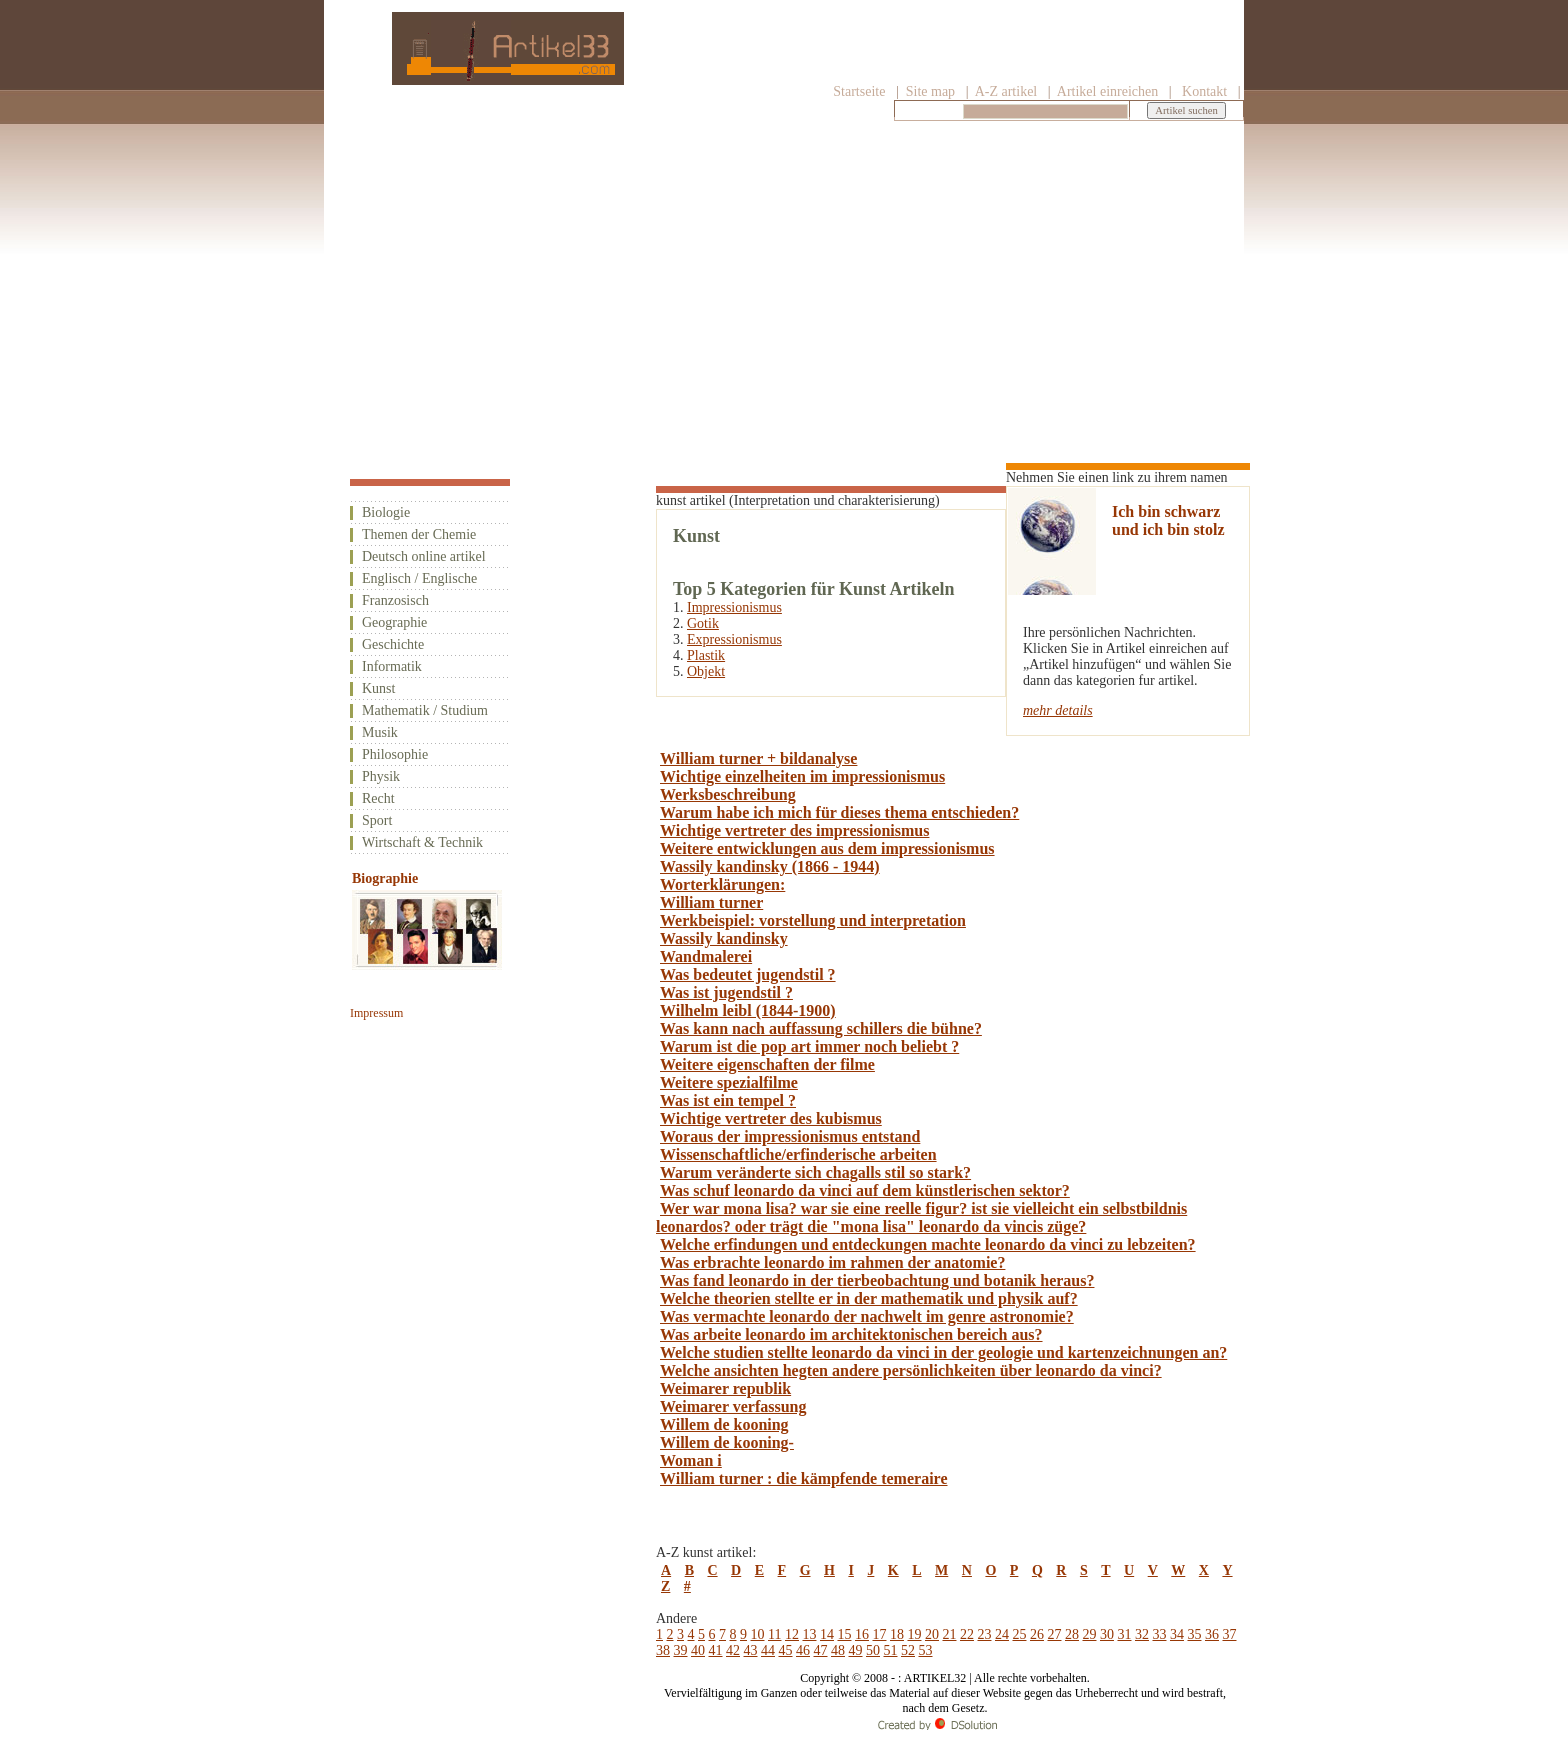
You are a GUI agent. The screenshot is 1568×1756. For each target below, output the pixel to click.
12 (792, 1634)
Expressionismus (734, 639)
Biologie (386, 512)
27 (1054, 1634)
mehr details (1058, 710)
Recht (378, 798)
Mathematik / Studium (425, 710)
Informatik (392, 666)
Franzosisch (395, 600)
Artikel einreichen (1107, 91)
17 (879, 1634)
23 (984, 1634)
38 (663, 1650)
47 (821, 1650)
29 (1089, 1634)
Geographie (394, 622)
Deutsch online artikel (424, 556)
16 (862, 1634)
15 (844, 1634)
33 (1159, 1634)
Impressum (376, 1013)
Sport (377, 820)
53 (926, 1650)
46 (803, 1650)
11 (774, 1634)
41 (716, 1650)
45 (786, 1650)
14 (827, 1634)
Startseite (859, 91)
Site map (928, 91)
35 (1194, 1634)
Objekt (706, 671)
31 (1124, 1634)
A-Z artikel (1006, 91)
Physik (381, 776)
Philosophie (395, 754)
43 (751, 1650)
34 (1177, 1634)
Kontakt (1204, 91)
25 (1019, 1634)
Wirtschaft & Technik (422, 842)
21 (949, 1634)
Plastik (706, 655)
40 (698, 1650)
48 (838, 1650)
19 (914, 1634)
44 (768, 1650)
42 (733, 1650)
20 (932, 1634)
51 (891, 1650)
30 (1107, 1634)
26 (1037, 1634)
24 (1002, 1634)
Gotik (703, 623)
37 (1229, 1634)
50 (873, 1650)
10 (758, 1634)
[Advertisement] (784, 277)
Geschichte (393, 644)
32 (1142, 1634)
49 (856, 1650)
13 (809, 1634)
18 (897, 1634)
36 (1212, 1634)
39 (681, 1650)
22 (967, 1634)
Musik (380, 732)
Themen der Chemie (419, 534)
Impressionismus (734, 607)
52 (908, 1650)
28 (1072, 1634)
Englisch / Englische (419, 578)
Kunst (378, 688)
